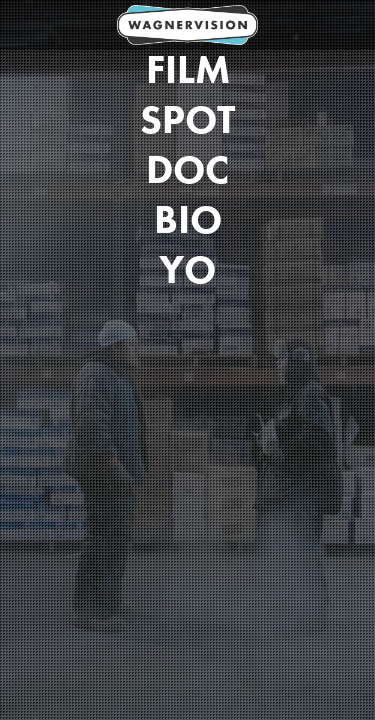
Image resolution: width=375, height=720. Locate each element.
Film (188, 70)
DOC (187, 170)
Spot (187, 120)
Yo (187, 270)
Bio (188, 220)
